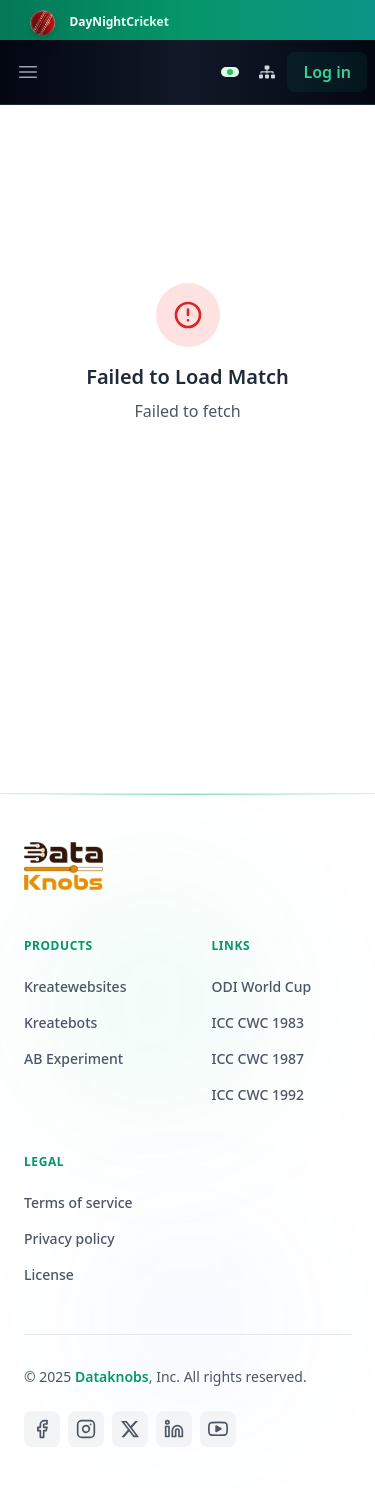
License (49, 1274)
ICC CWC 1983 (258, 1022)
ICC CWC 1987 (258, 1058)
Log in (327, 72)
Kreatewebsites (75, 986)
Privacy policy (69, 1238)
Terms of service (78, 1202)
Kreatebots (60, 1022)
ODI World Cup (262, 986)
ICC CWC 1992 (258, 1094)
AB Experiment (73, 1058)
